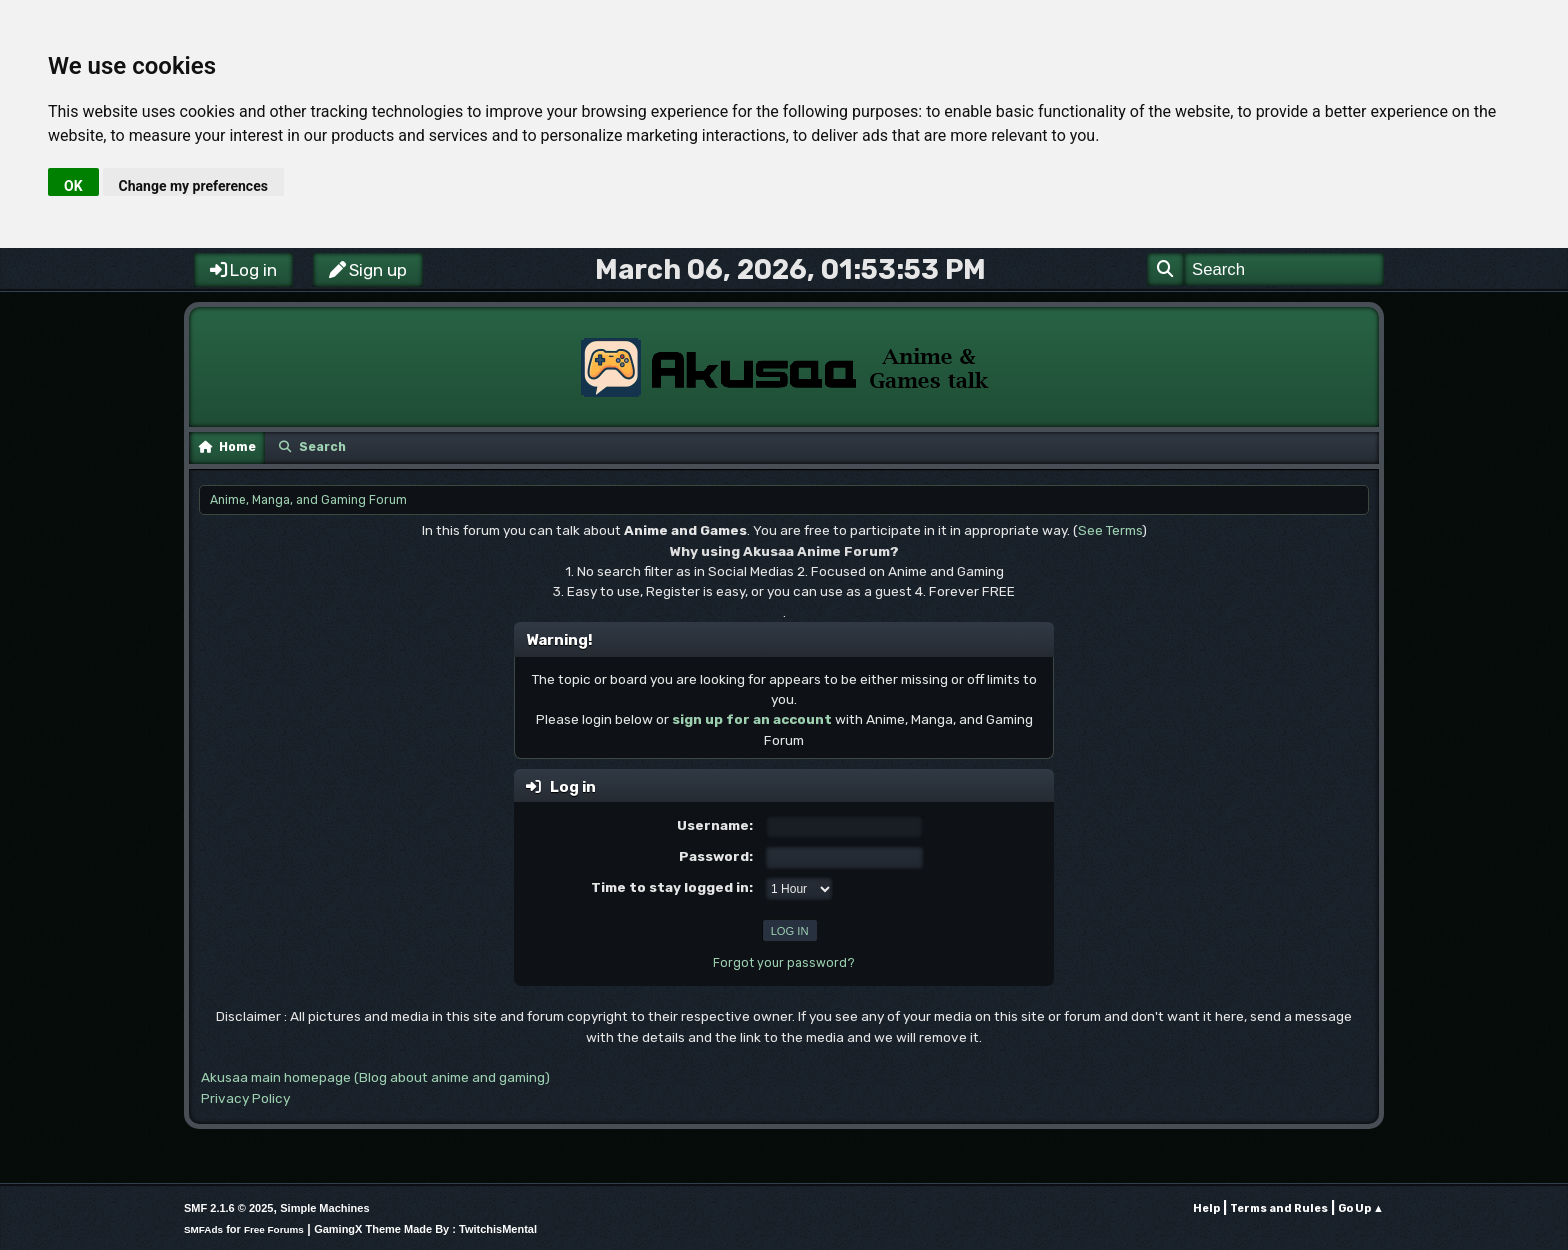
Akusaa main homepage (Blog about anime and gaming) (375, 1077)
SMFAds (203, 1229)
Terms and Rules (1279, 1208)
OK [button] (73, 186)
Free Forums (274, 1229)
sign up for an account (752, 719)
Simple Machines (324, 1208)
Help (1206, 1208)
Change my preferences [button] (193, 186)
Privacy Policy (245, 1098)
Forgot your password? (784, 963)
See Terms (1110, 530)
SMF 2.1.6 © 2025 (228, 1208)
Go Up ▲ (1361, 1208)
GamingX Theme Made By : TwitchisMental (425, 1229)
